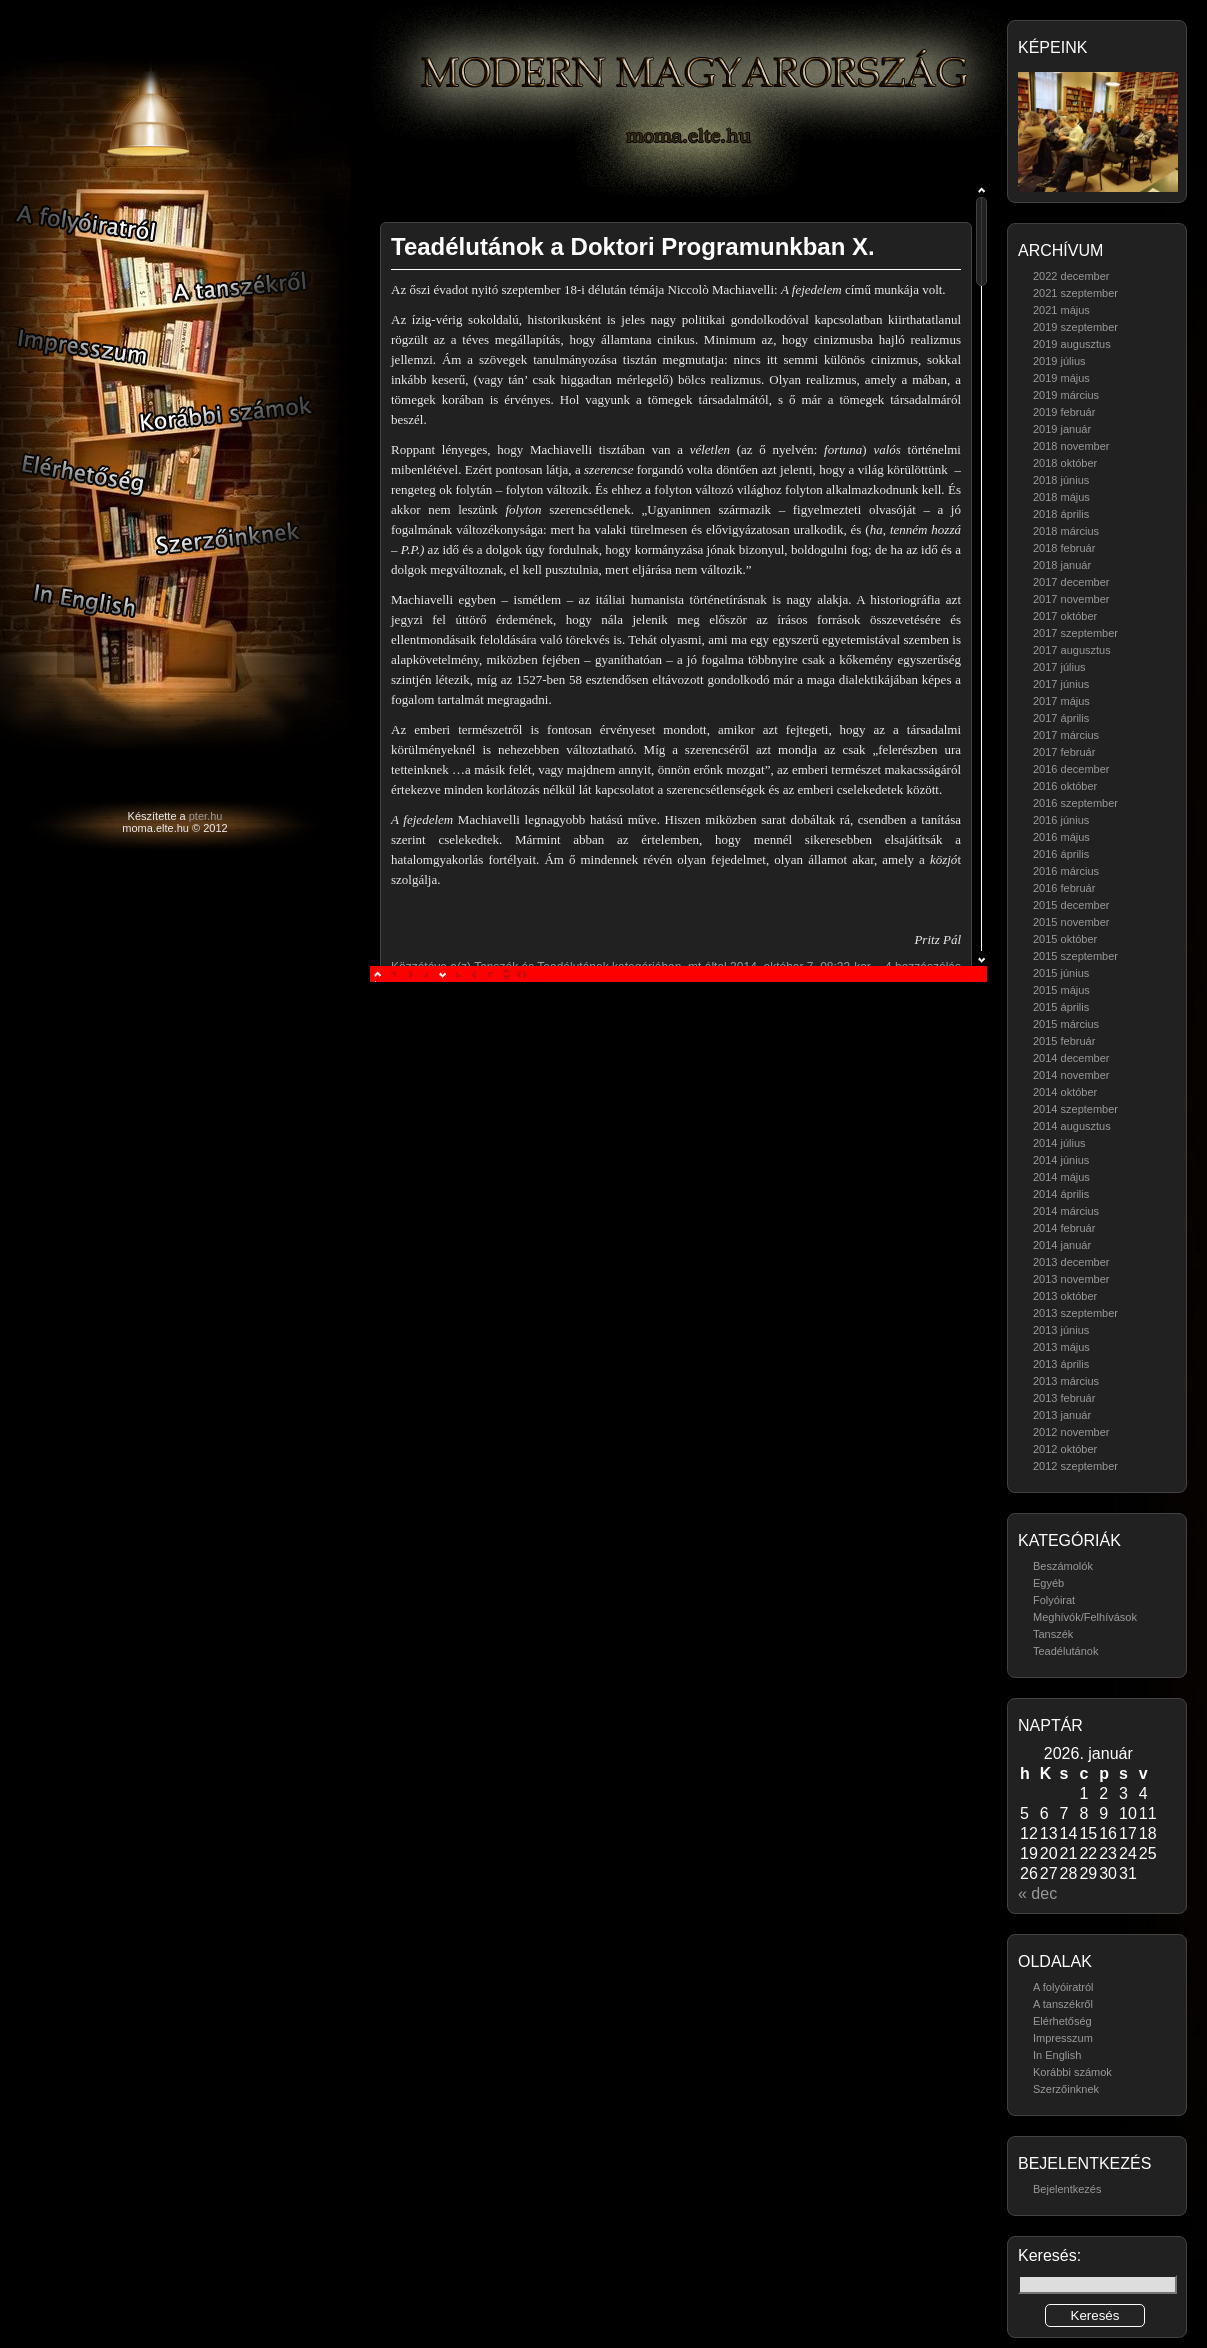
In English (1057, 2055)
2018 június (1061, 480)
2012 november (1071, 1432)
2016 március (1066, 871)
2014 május (1061, 1177)
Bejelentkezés (1067, 2189)
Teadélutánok (1065, 1651)
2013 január (1062, 1415)
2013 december (1071, 1262)
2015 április (1061, 1007)
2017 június (1061, 684)
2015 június (1061, 973)
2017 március (1066, 735)
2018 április (1061, 514)
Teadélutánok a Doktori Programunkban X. (633, 246)
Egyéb (1048, 1583)
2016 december (1071, 769)
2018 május (1061, 497)
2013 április (1061, 1364)
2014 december (1071, 1058)
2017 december (1071, 582)
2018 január (1062, 565)
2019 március (1066, 395)
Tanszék (1053, 1634)
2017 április (1061, 718)
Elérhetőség (1062, 2021)
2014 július (1059, 1143)
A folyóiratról (1063, 1987)
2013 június (1061, 1330)
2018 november (1071, 446)
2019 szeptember (1075, 327)
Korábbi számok (1072, 2072)
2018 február (1064, 548)
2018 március (1066, 531)
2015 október (1065, 939)
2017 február (1064, 752)
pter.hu (206, 816)
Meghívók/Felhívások (1085, 1617)
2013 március (1066, 1381)
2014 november (1071, 1075)
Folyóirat (1054, 1600)
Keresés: (1049, 2255)
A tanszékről (1063, 2004)
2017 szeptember (1075, 633)
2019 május (1061, 378)
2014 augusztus (1072, 1126)
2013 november (1071, 1279)
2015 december (1071, 905)
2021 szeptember (1075, 293)
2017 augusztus (1072, 650)
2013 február (1064, 1398)
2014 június (1061, 1160)
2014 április (1061, 1194)
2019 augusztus (1072, 344)
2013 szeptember (1075, 1313)
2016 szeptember (1075, 803)
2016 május (1061, 837)
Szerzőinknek (1066, 2089)
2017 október (1065, 616)
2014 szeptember (1075, 1109)
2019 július (1059, 361)
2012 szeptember (1075, 1466)
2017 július (1059, 667)
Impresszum (1063, 2038)
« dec (1037, 1893)
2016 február (1064, 888)
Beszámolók (1063, 1566)
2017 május (1061, 701)
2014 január (1062, 1245)
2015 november (1071, 922)
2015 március (1066, 1024)
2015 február (1064, 1041)
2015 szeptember (1075, 956)
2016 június (1061, 820)
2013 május (1061, 1347)
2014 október (1065, 1092)
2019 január (1062, 429)
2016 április (1061, 854)
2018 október (1065, 463)
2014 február (1064, 1228)
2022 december (1071, 276)
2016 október (1065, 786)
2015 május (1061, 990)
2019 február (1064, 412)
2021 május (1061, 310)
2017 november (1071, 599)
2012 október (1065, 1449)
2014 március (1066, 1211)
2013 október (1065, 1296)
